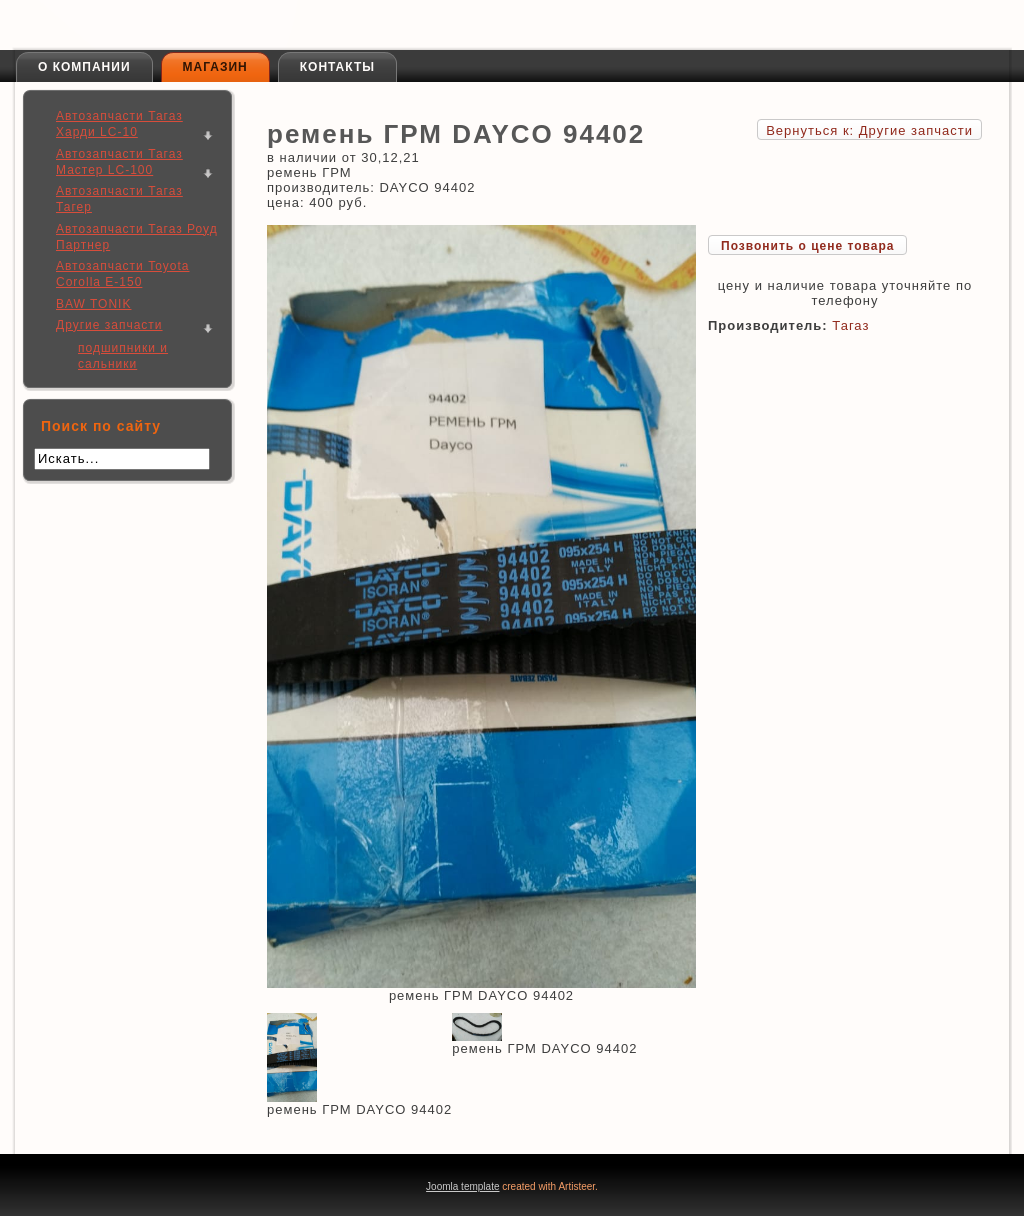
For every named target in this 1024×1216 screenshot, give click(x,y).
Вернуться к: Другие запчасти (869, 130)
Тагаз (850, 325)
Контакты (337, 67)
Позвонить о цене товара (807, 246)
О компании (84, 67)
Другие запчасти (109, 325)
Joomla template (462, 1186)
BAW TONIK (93, 304)
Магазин (215, 67)
